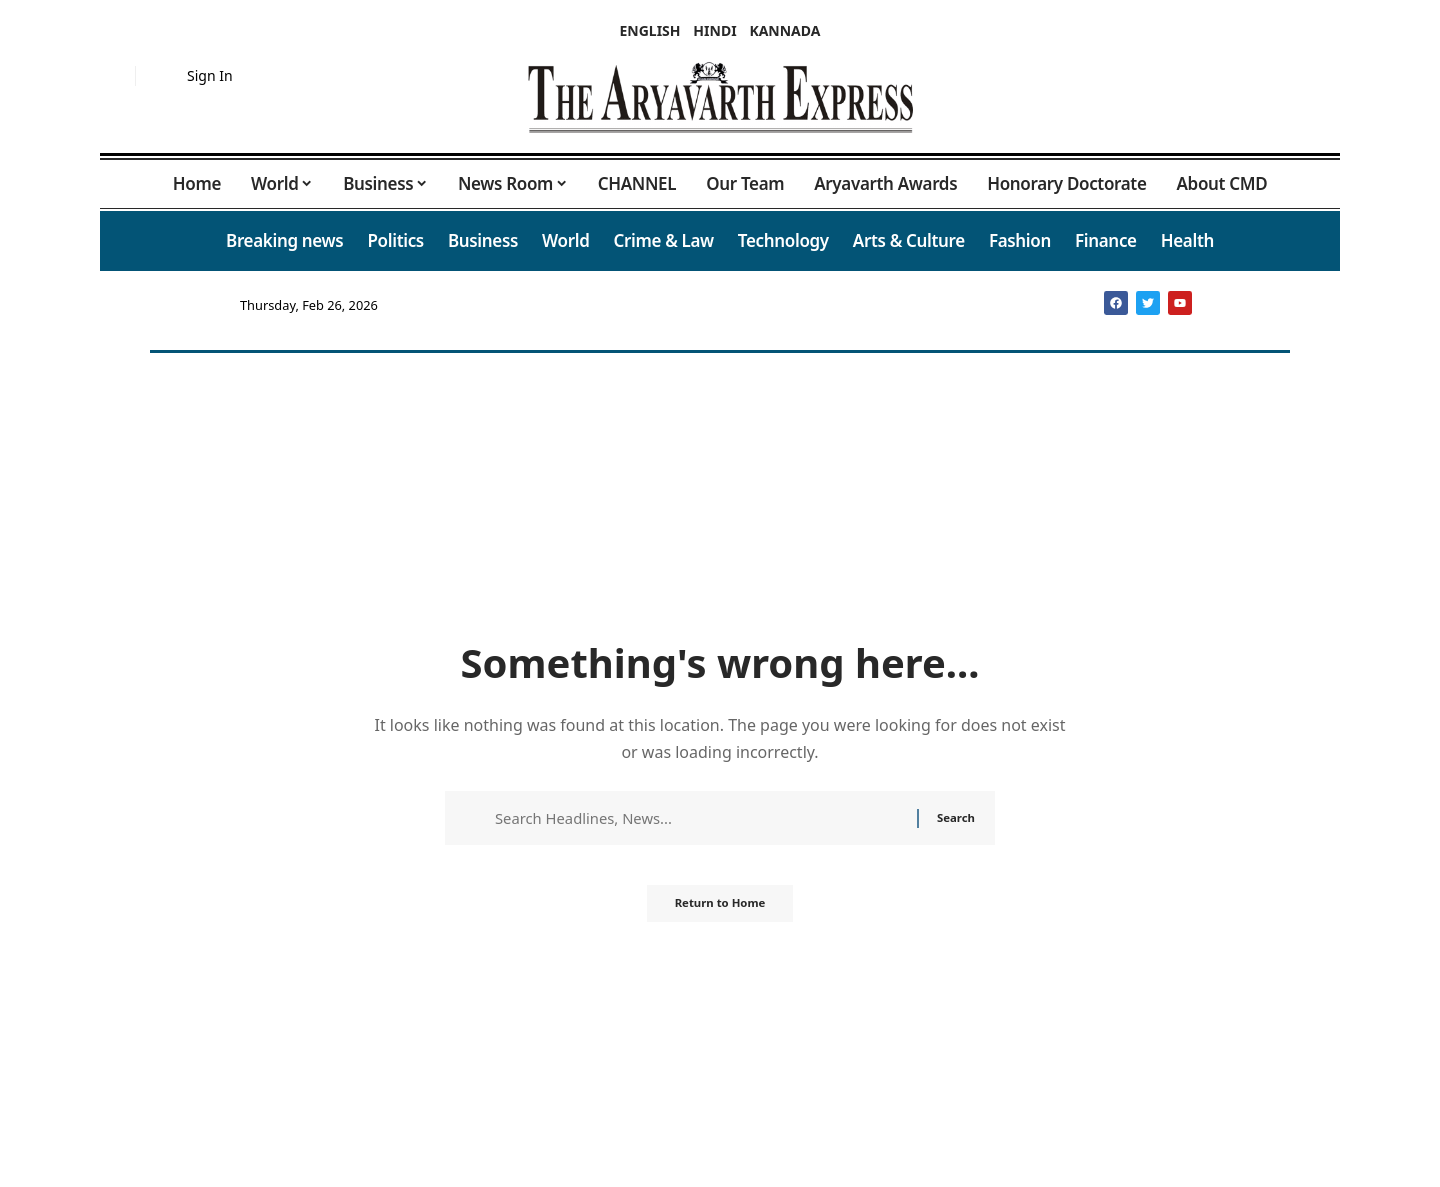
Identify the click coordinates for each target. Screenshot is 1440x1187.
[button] (115, 76)
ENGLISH (649, 30)
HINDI (714, 30)
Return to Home (720, 909)
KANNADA (784, 30)
